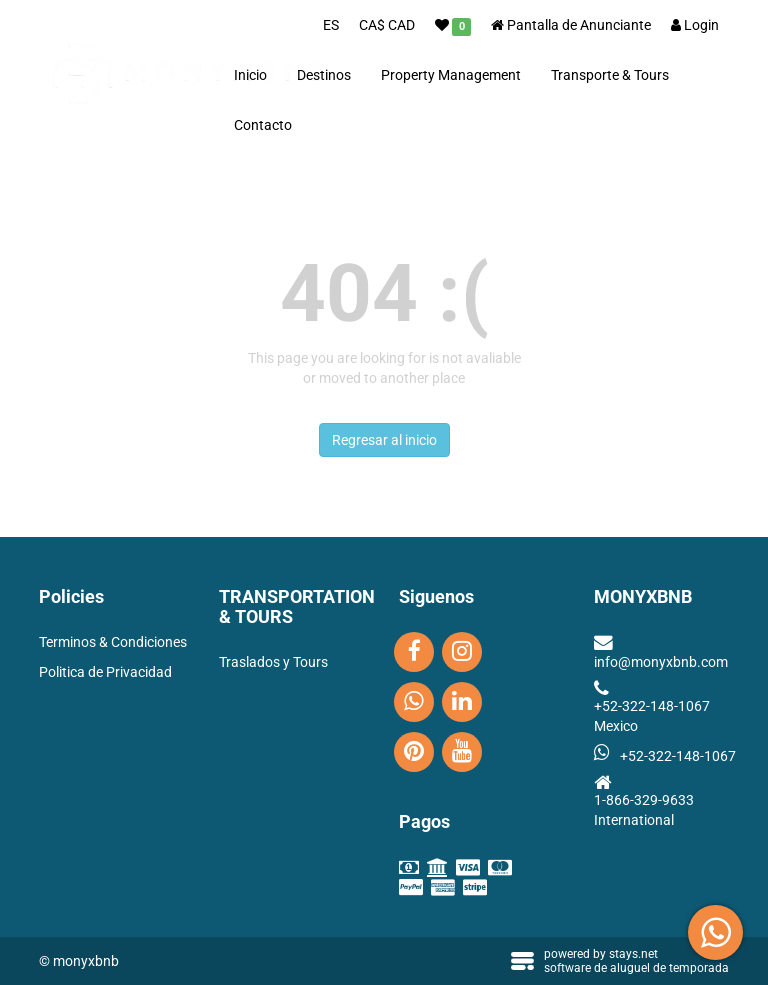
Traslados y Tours (273, 662)
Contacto (263, 125)
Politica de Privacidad (105, 672)
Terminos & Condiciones (113, 642)
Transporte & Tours (610, 75)
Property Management (451, 75)
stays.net (633, 954)
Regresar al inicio (384, 440)
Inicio (250, 75)
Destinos (324, 75)
